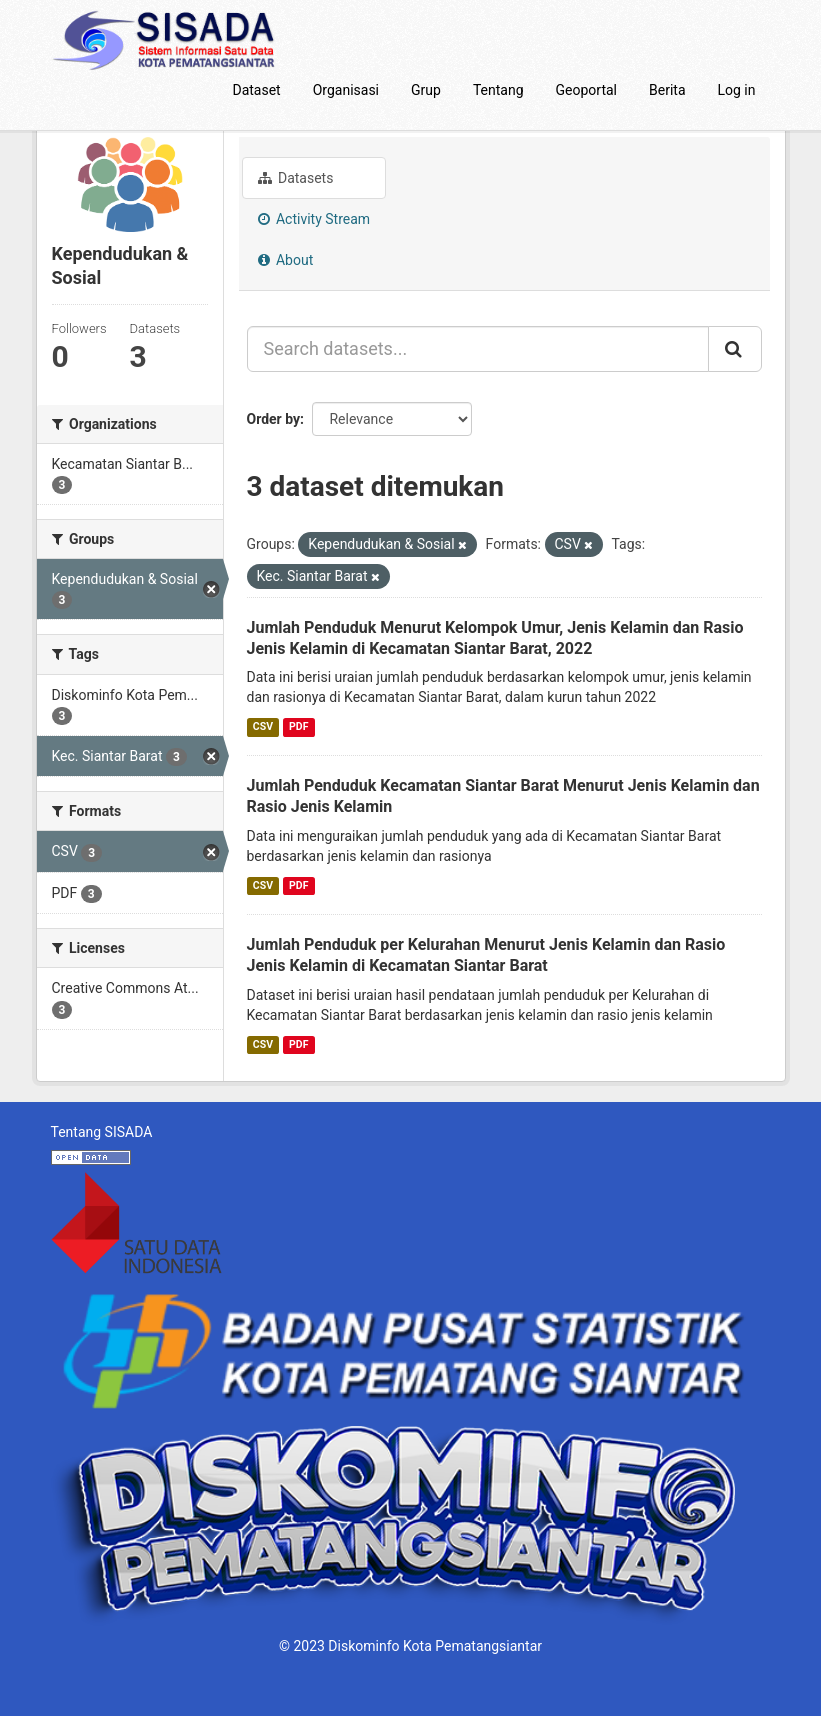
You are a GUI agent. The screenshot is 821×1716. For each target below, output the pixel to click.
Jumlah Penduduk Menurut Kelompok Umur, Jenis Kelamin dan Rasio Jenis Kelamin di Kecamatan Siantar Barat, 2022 (495, 638)
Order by (274, 419)
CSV (263, 726)
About (286, 260)
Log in (737, 90)
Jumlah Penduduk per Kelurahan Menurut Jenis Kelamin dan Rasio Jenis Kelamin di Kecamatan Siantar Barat (486, 955)
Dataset (256, 90)
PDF (298, 726)
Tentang (498, 90)
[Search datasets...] (478, 349)
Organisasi (346, 90)
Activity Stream (314, 219)
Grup (426, 90)
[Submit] (735, 349)
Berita (667, 90)
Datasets (296, 178)
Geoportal (586, 90)
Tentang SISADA (102, 1132)
